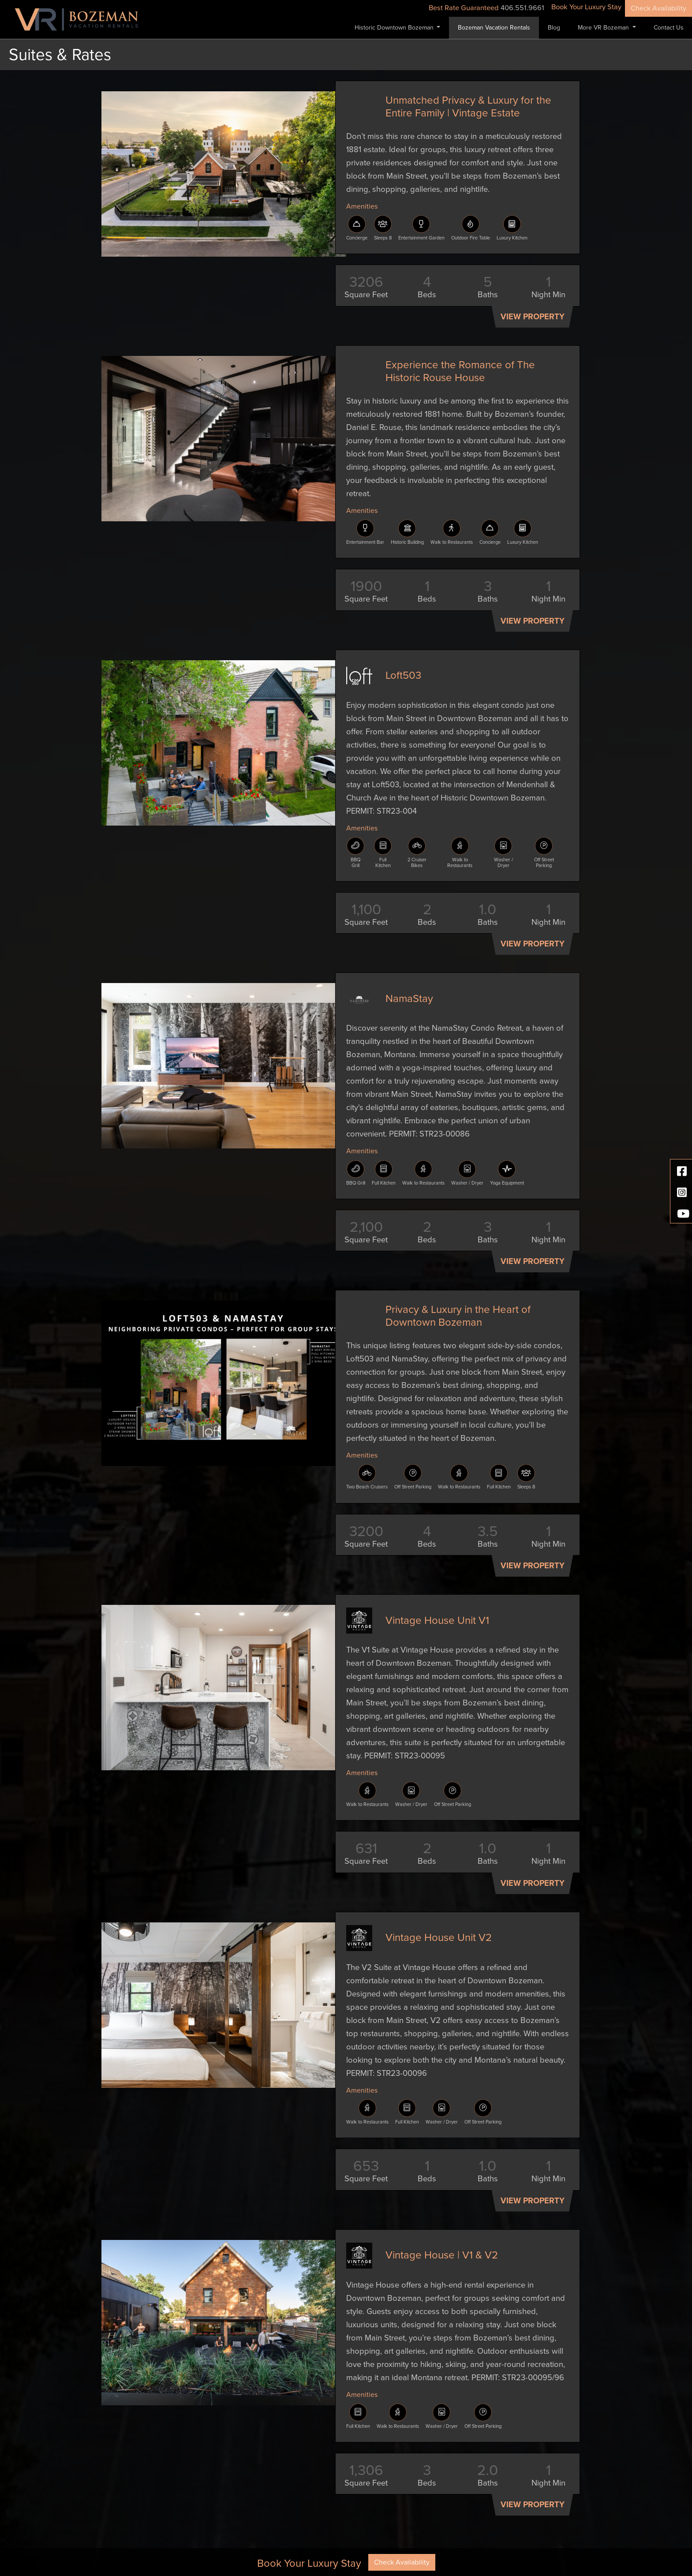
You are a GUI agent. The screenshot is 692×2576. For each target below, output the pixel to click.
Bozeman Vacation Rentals (494, 27)
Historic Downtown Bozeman (395, 27)
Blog (554, 27)
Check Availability (658, 8)
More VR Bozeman (604, 27)
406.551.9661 (522, 8)
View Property (533, 317)
